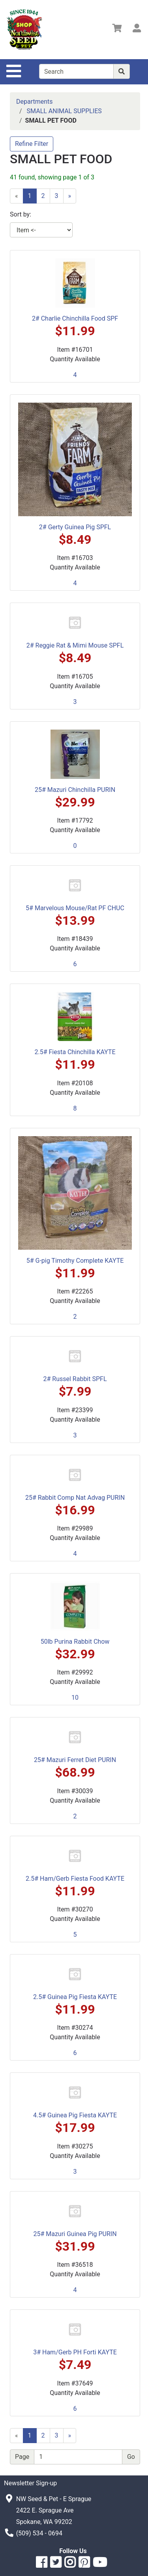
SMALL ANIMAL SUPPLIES (64, 111)
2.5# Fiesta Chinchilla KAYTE (74, 1052)
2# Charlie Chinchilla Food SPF (75, 318)
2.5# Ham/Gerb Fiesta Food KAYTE (75, 1878)
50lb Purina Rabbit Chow (75, 1641)
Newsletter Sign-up (30, 2483)
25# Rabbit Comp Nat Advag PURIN (75, 1497)
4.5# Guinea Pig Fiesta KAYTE (75, 2115)
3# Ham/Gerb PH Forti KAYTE (75, 2352)
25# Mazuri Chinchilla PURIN (75, 789)
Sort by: (20, 214)
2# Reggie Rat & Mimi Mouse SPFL (75, 645)
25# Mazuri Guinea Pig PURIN (74, 2234)
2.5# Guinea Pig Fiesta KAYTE (75, 1997)
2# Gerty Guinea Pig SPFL (75, 527)
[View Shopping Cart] (117, 29)
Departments (34, 101)
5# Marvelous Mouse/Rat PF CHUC (75, 908)
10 (75, 1697)
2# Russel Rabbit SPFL (75, 1379)
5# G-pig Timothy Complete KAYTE (75, 1260)
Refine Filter (31, 143)
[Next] (70, 196)
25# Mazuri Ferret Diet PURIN (75, 1760)
